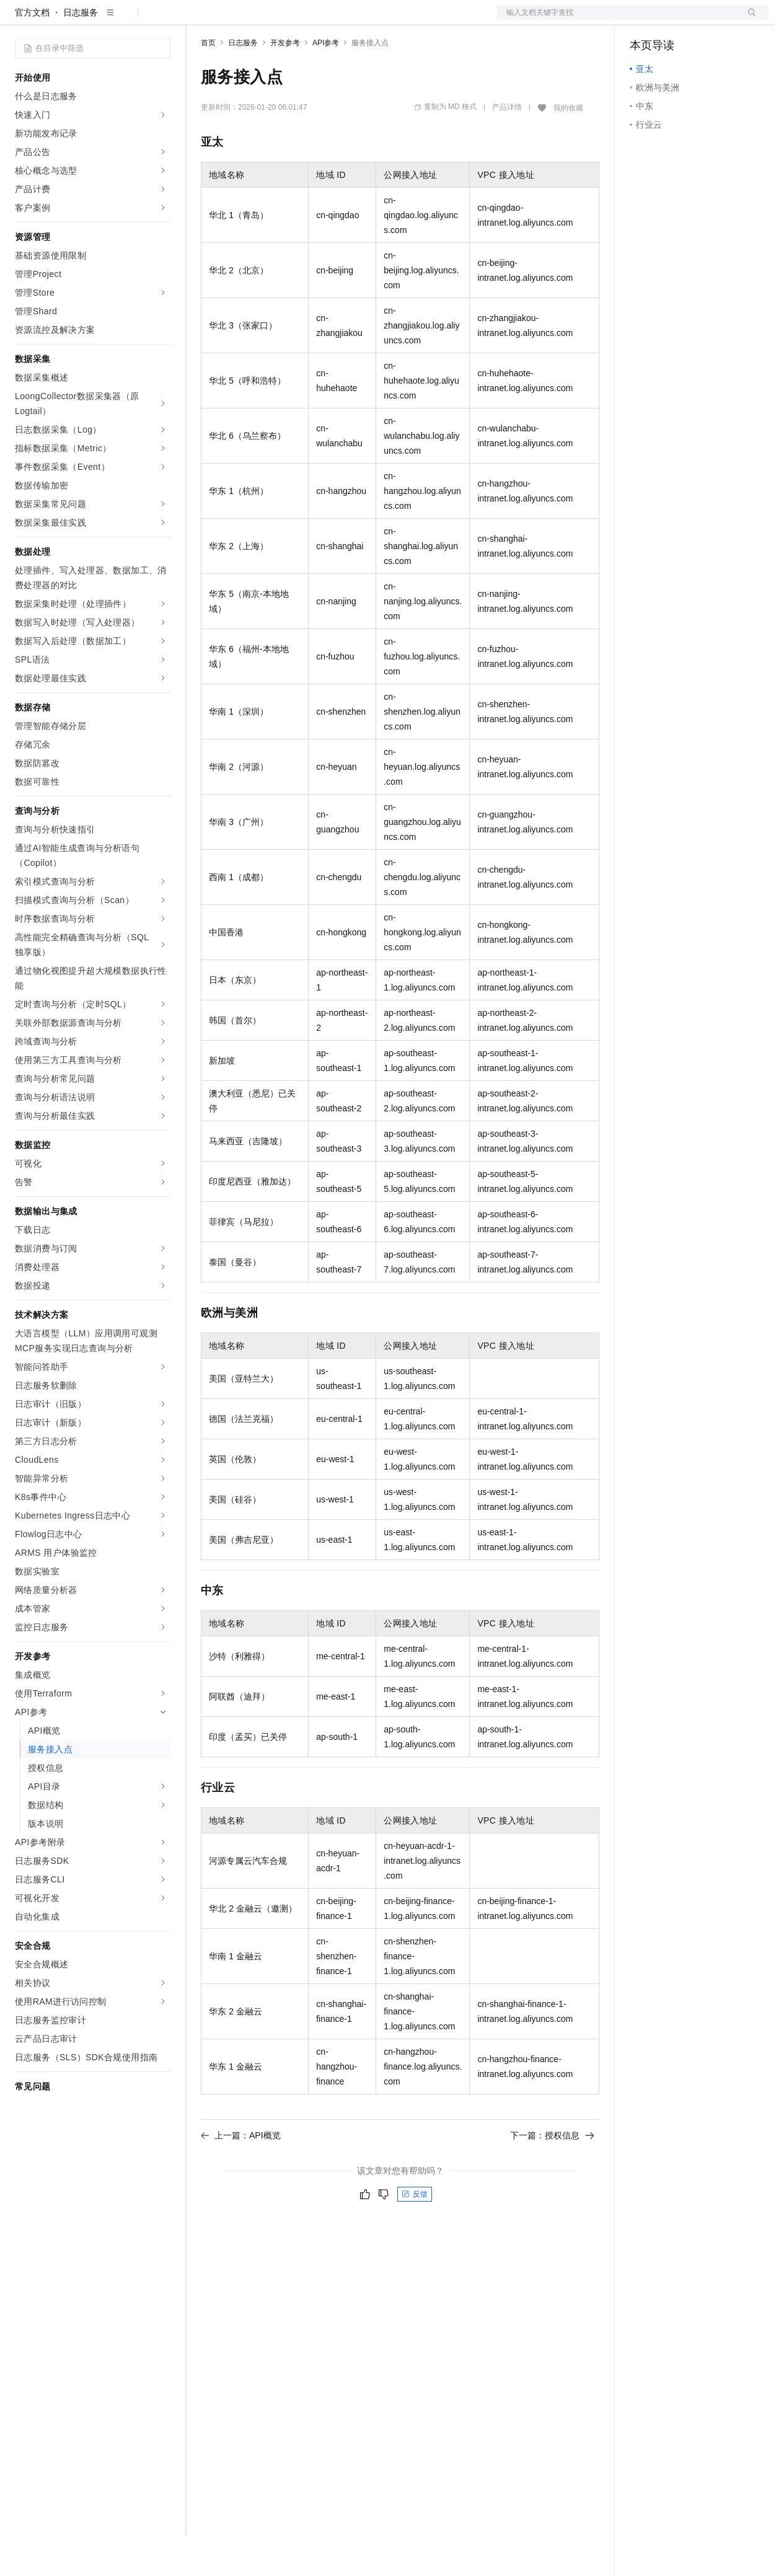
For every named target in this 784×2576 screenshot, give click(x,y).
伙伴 (336, 20)
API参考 (325, 82)
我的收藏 (568, 147)
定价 (267, 20)
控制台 (673, 19)
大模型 (127, 20)
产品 (161, 20)
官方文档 (32, 52)
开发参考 (285, 82)
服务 (365, 20)
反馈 (415, 2234)
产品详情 (507, 147)
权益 (238, 20)
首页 (208, 82)
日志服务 (80, 52)
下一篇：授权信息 (552, 2175)
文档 (617, 19)
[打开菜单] (20, 20)
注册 (702, 19)
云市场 (302, 20)
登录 (748, 19)
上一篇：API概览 (241, 2175)
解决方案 (199, 20)
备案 (643, 19)
